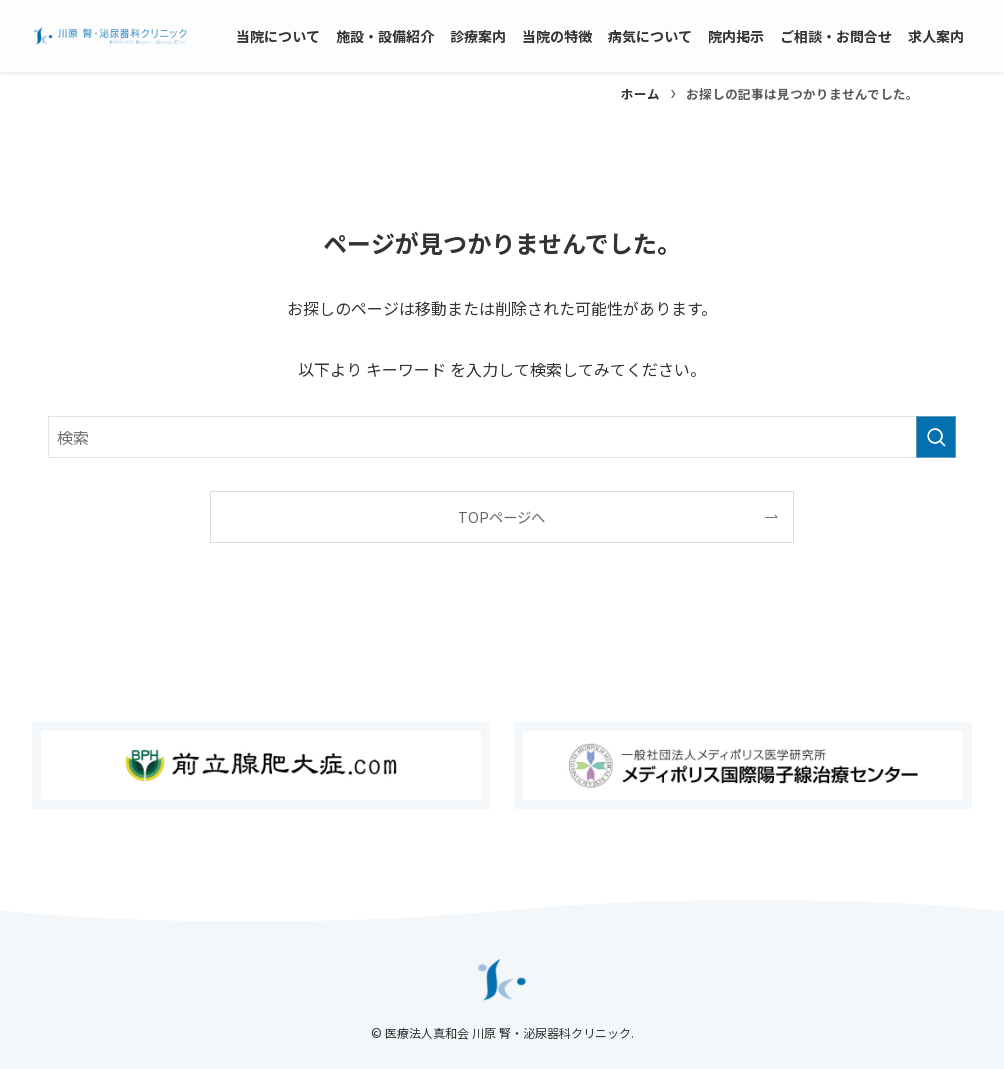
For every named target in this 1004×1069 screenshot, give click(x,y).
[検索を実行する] (936, 437)
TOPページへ (501, 516)
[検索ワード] (502, 437)
